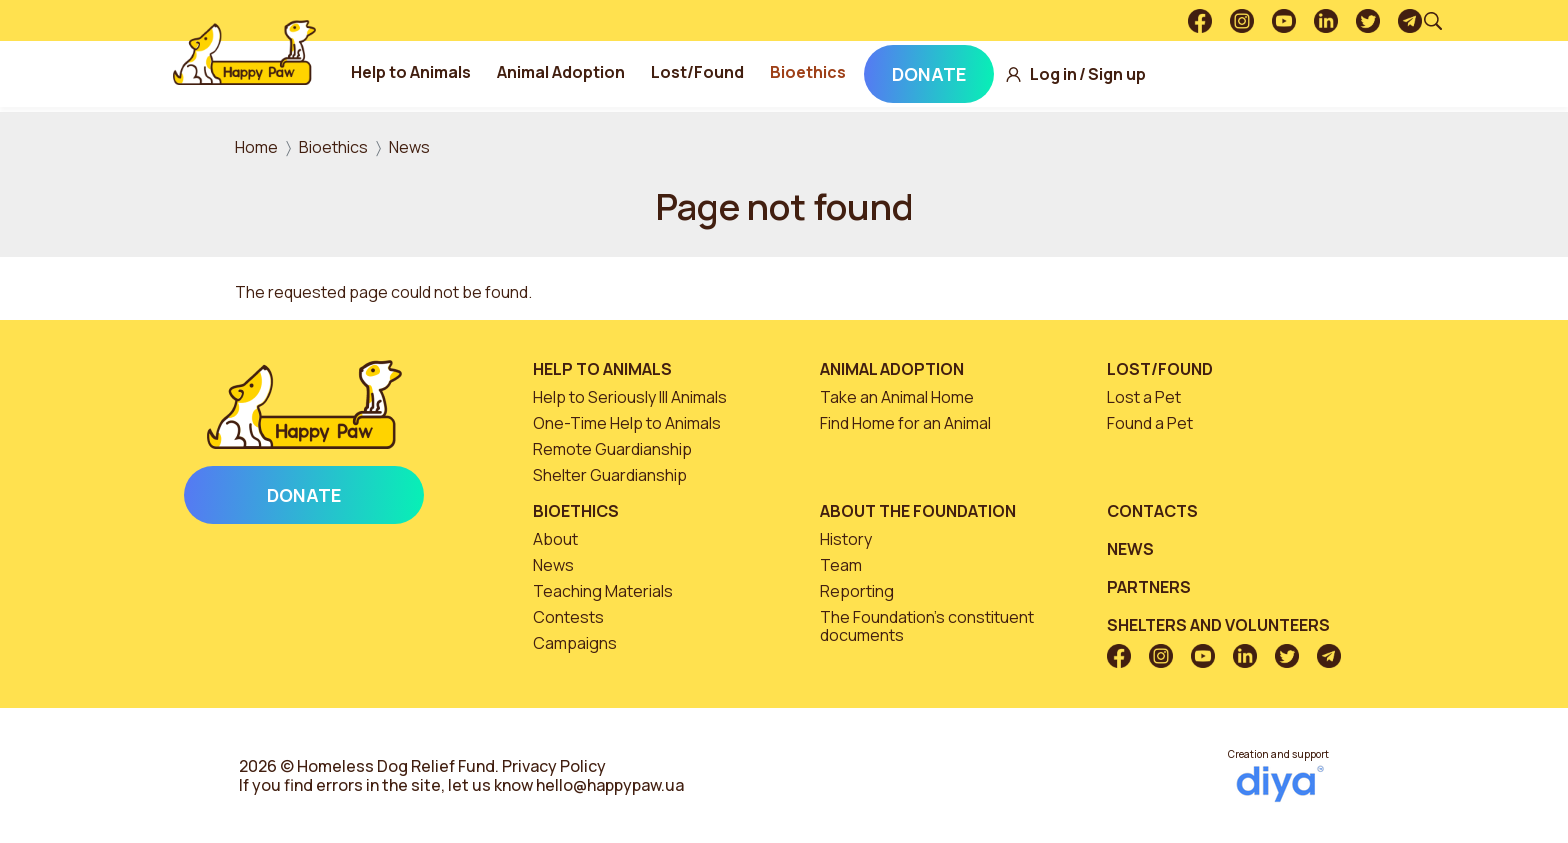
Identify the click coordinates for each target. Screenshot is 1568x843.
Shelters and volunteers (1218, 625)
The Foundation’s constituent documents (927, 626)
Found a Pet (1150, 423)
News (409, 147)
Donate (936, 74)
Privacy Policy (554, 766)
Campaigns (575, 643)
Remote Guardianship (612, 449)
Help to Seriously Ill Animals (630, 397)
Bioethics (815, 72)
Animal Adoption (568, 72)
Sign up (1124, 74)
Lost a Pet (1144, 397)
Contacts (1152, 511)
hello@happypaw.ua (610, 785)
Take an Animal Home (897, 397)
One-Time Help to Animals (627, 423)
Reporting (857, 591)
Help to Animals (418, 72)
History (846, 539)
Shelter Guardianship (610, 475)
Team (841, 565)
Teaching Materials (603, 591)
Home (256, 147)
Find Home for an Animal (905, 423)
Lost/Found (704, 72)
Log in (1060, 74)
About (555, 539)
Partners (1149, 587)
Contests (568, 617)
